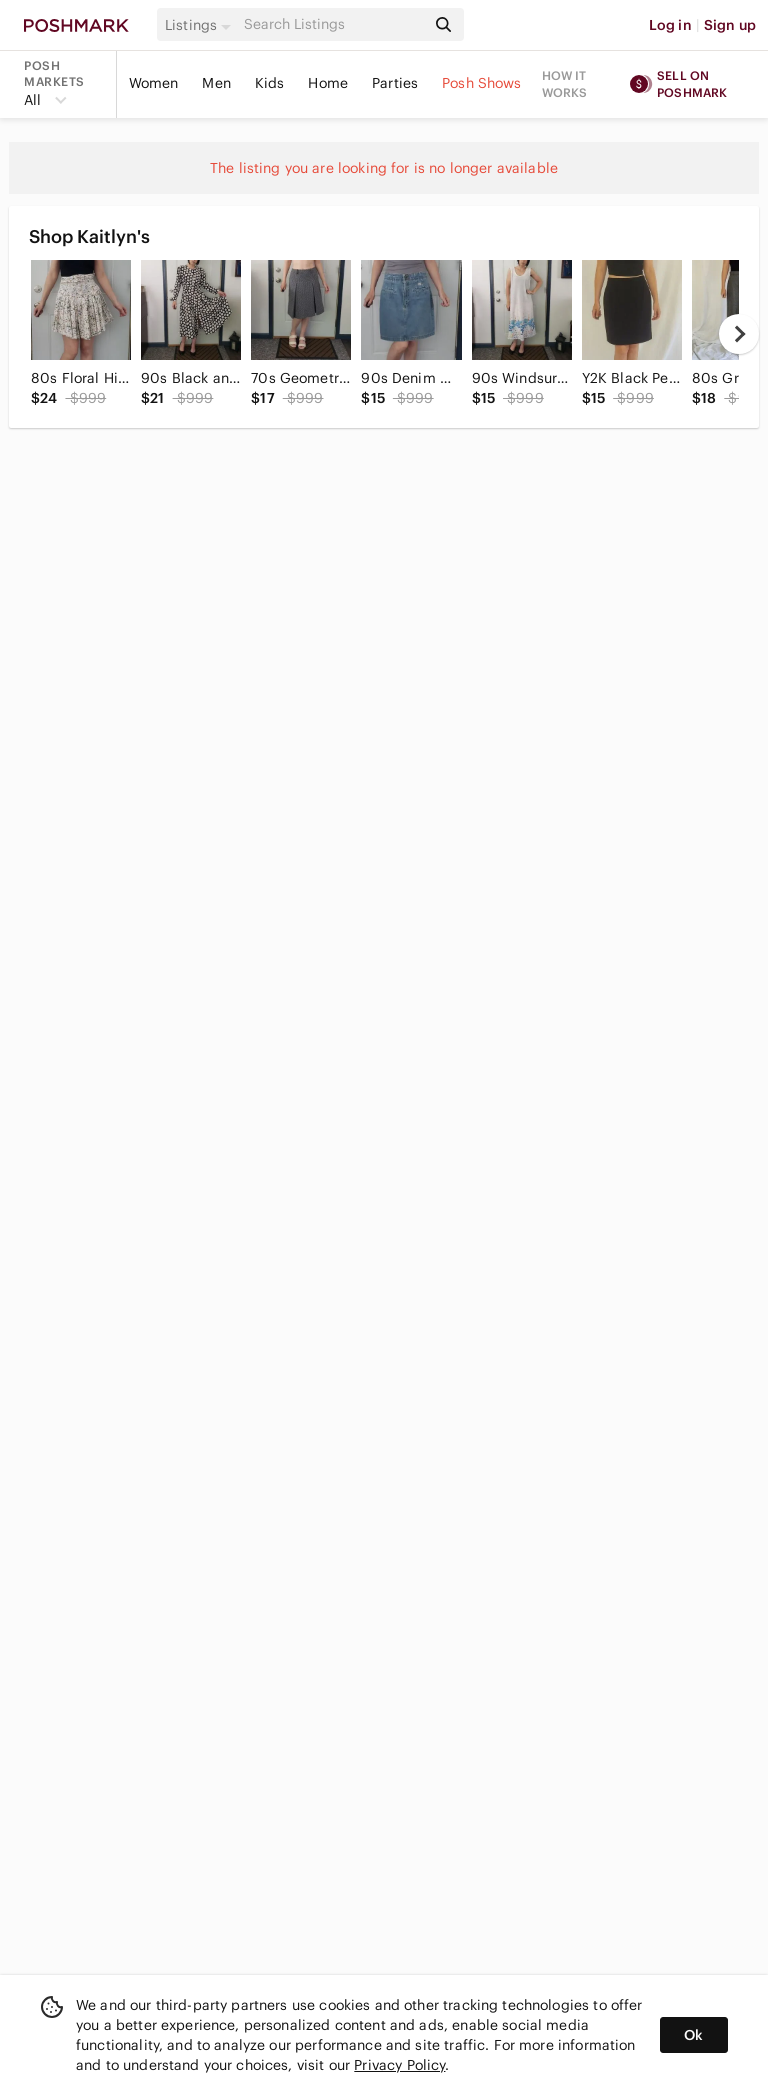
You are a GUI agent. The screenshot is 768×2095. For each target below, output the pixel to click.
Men (216, 83)
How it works (565, 84)
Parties (395, 83)
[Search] (333, 24)
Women (154, 83)
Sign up (730, 25)
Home (328, 83)
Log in (670, 25)
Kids (270, 83)
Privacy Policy (399, 2065)
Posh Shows (482, 83)
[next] (739, 334)
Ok (693, 2035)
